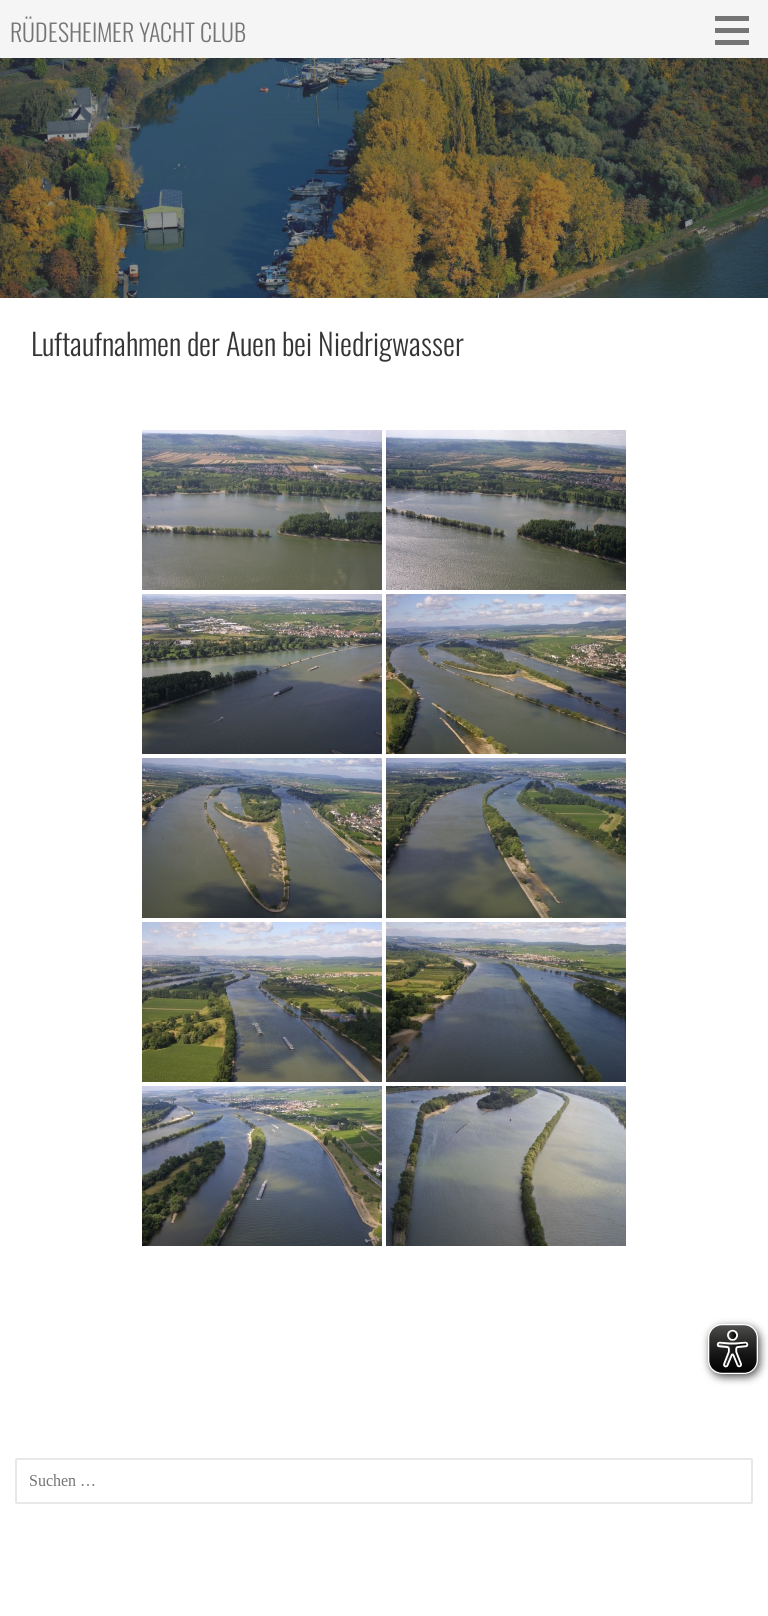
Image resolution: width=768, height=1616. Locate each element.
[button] (739, 30)
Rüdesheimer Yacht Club (128, 31)
